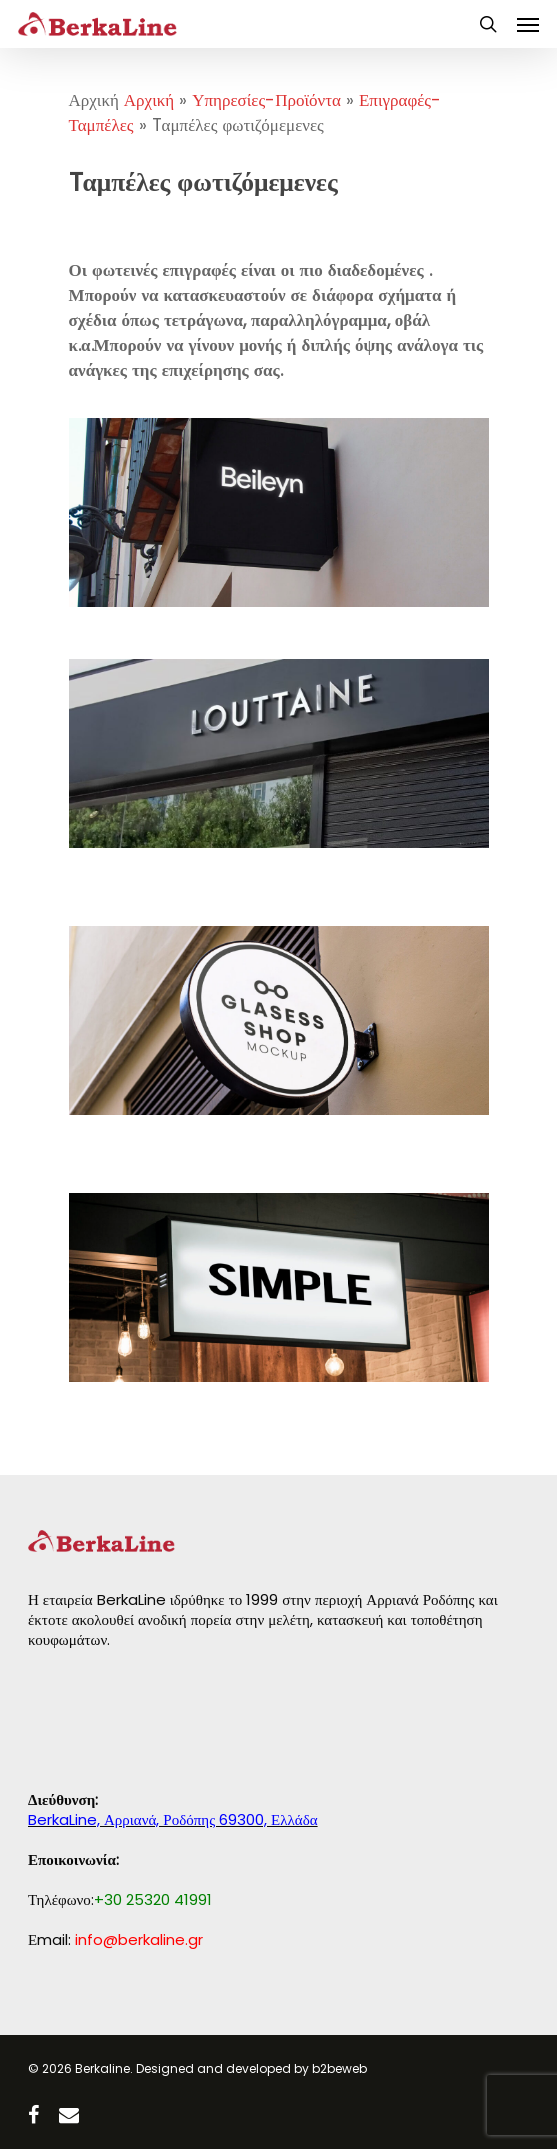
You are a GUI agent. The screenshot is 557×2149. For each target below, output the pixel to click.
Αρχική (149, 100)
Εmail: (115, 1939)
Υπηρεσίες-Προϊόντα (266, 100)
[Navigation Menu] (528, 24)
